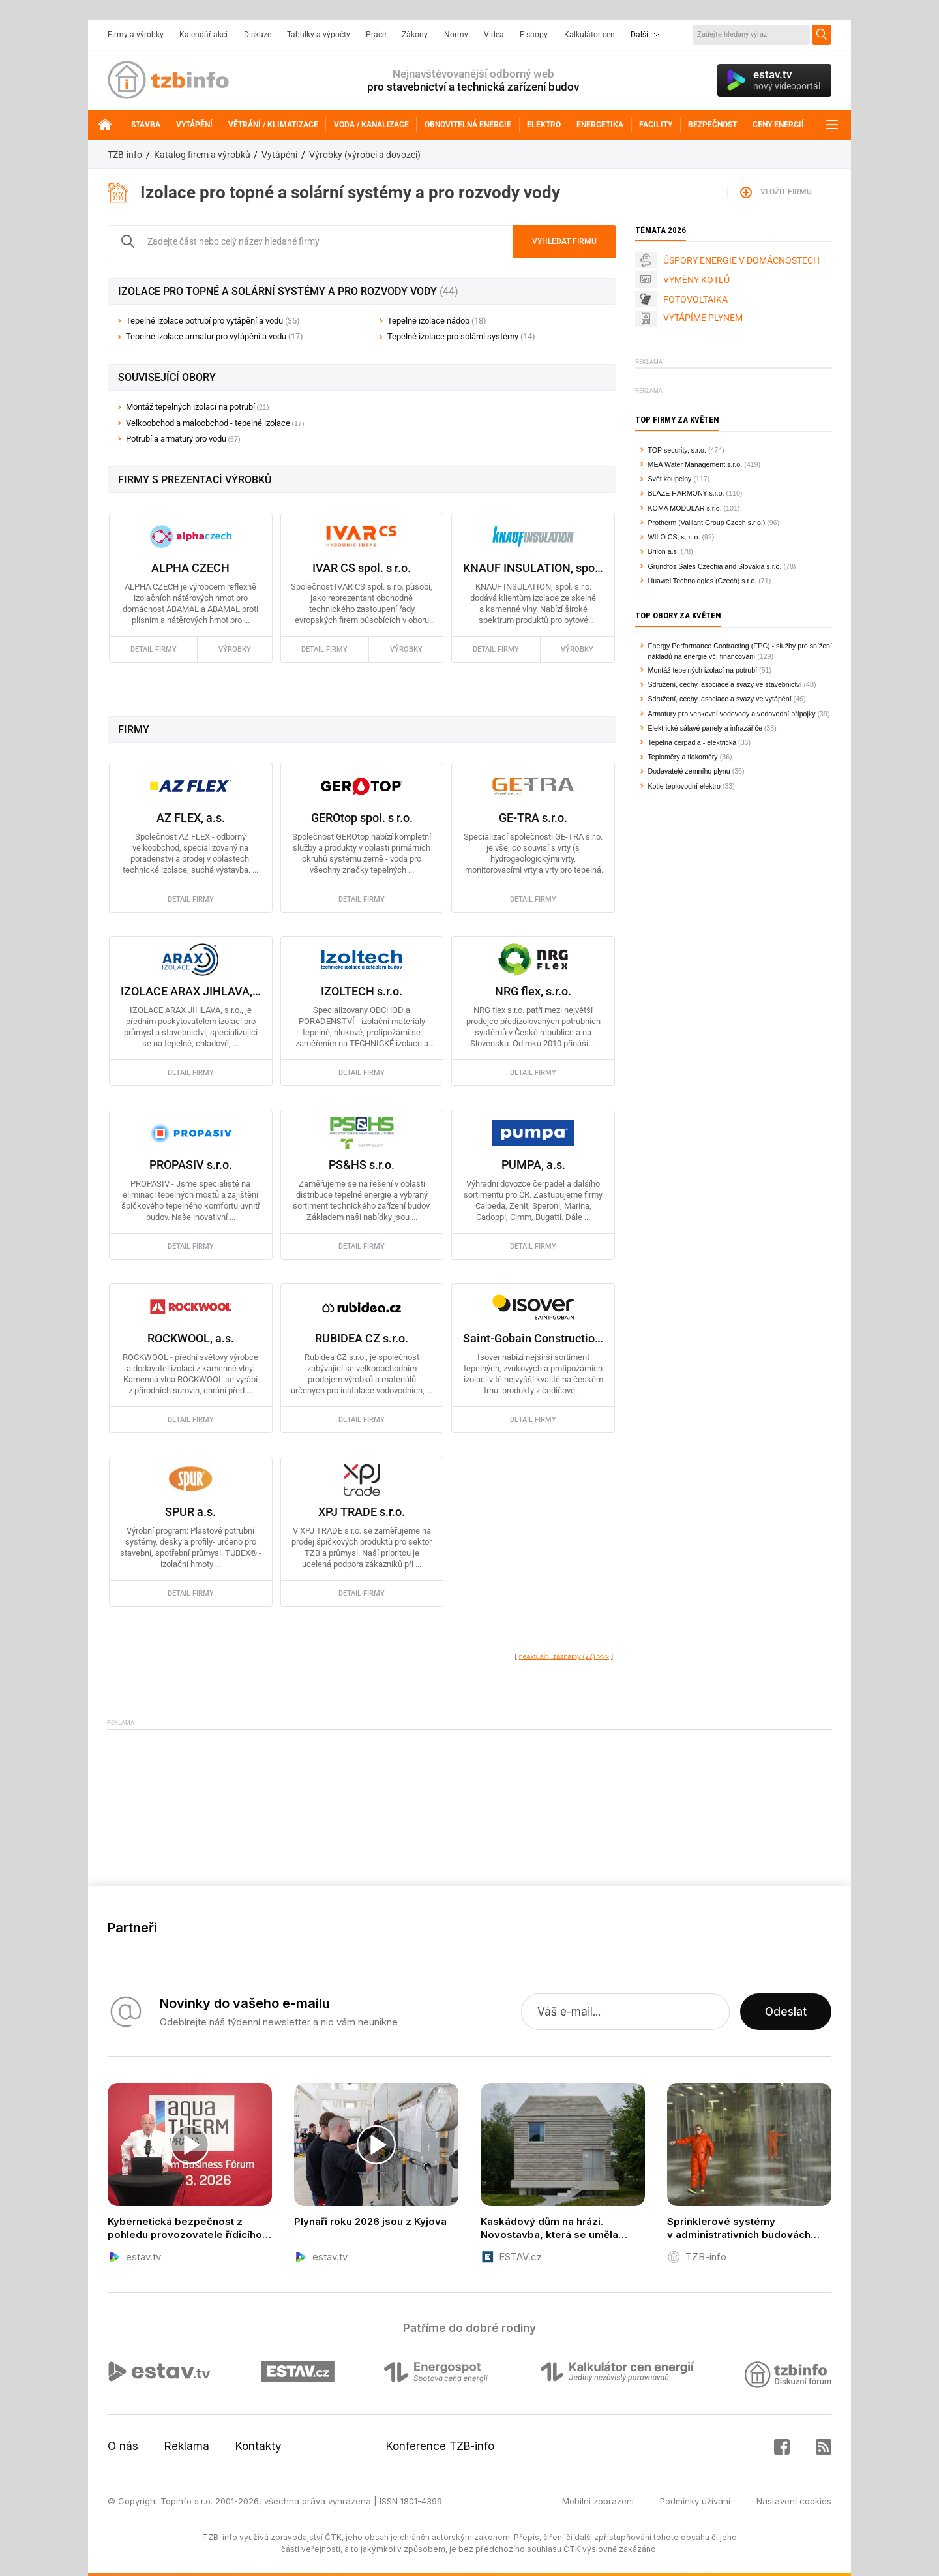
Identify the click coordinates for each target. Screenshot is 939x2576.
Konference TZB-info (440, 2446)
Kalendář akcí (203, 34)
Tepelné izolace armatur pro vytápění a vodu (214, 336)
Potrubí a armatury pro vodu (176, 439)
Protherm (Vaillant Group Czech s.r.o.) (707, 522)
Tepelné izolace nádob (436, 321)
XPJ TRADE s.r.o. (361, 1512)
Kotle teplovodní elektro (684, 786)
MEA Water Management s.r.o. (695, 464)
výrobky (234, 649)
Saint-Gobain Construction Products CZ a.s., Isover (533, 1338)
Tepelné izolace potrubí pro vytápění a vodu (213, 321)
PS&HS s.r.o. (362, 1165)
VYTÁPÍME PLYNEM (703, 317)
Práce (376, 34)
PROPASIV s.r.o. (190, 1165)
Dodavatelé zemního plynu (689, 771)
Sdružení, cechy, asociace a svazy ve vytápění (720, 699)
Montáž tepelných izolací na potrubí (190, 407)
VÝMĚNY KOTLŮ (696, 280)
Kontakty (258, 2446)
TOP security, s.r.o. (677, 450)
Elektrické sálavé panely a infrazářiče (705, 728)
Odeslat (786, 2011)
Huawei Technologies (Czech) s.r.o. (702, 580)
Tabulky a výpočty (318, 34)
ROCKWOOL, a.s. (190, 1338)
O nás (123, 2446)
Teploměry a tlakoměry (683, 757)
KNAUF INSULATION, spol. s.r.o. (533, 568)
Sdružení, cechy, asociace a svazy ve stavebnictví (725, 684)
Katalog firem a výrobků (202, 154)
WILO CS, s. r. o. (674, 537)
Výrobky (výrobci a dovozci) (365, 154)
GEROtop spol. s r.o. (362, 818)
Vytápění (279, 154)
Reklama (186, 2446)
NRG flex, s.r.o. (533, 991)
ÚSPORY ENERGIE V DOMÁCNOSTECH (741, 260)
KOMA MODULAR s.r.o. (685, 508)
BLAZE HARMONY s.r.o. (686, 493)
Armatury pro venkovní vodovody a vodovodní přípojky (732, 714)
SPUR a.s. (190, 1512)
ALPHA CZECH (190, 568)
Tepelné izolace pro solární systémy (461, 336)
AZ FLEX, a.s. (190, 818)
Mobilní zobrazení (598, 2501)
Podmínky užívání (695, 2501)
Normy (456, 34)
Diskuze (257, 34)
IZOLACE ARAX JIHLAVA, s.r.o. (191, 991)
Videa (494, 34)
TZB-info (125, 154)
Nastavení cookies (793, 2501)
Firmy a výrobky (136, 34)
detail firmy (153, 649)
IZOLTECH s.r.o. (361, 991)
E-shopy (534, 34)
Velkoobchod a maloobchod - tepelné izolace (208, 423)
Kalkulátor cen (589, 34)
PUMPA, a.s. (533, 1165)
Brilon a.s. (663, 551)
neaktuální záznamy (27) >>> (564, 1656)
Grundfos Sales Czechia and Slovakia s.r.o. (715, 566)
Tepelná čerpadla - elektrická (692, 742)
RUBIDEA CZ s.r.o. (361, 1338)
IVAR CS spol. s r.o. (361, 568)
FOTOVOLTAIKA (695, 299)
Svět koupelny (670, 479)
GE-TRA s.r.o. (533, 818)
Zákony (415, 34)
